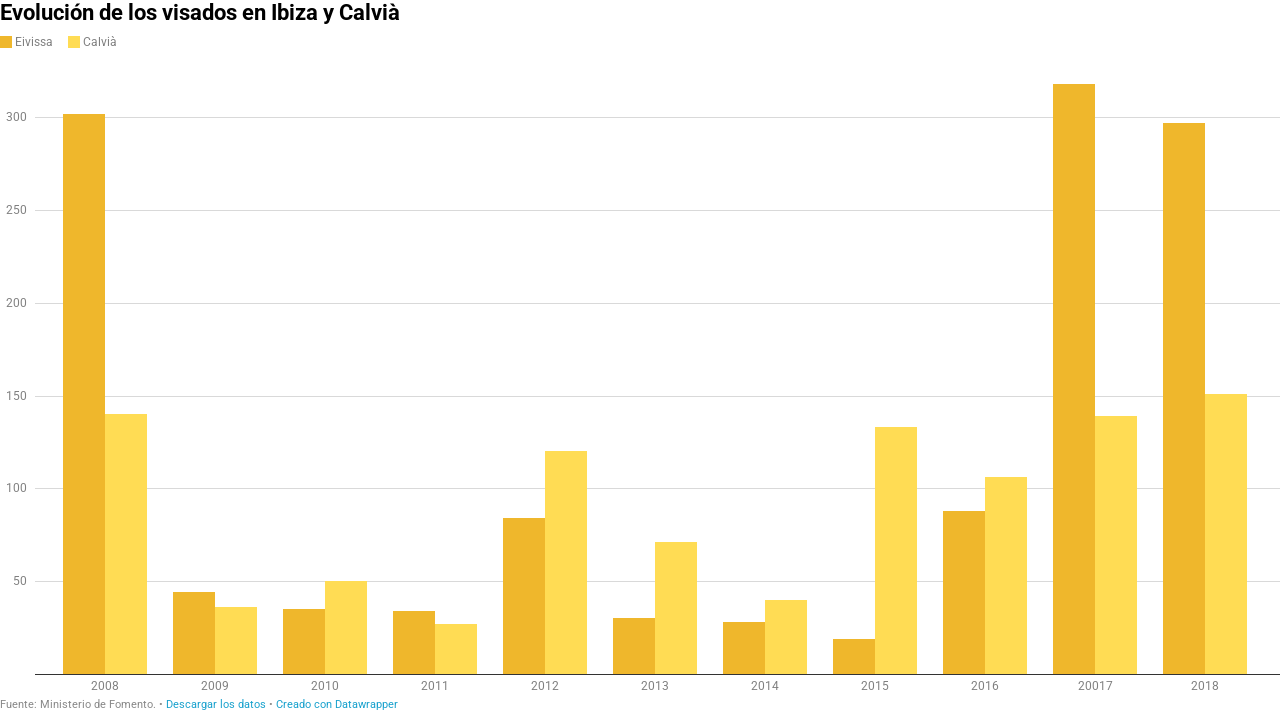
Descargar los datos (216, 704)
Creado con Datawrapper (337, 704)
